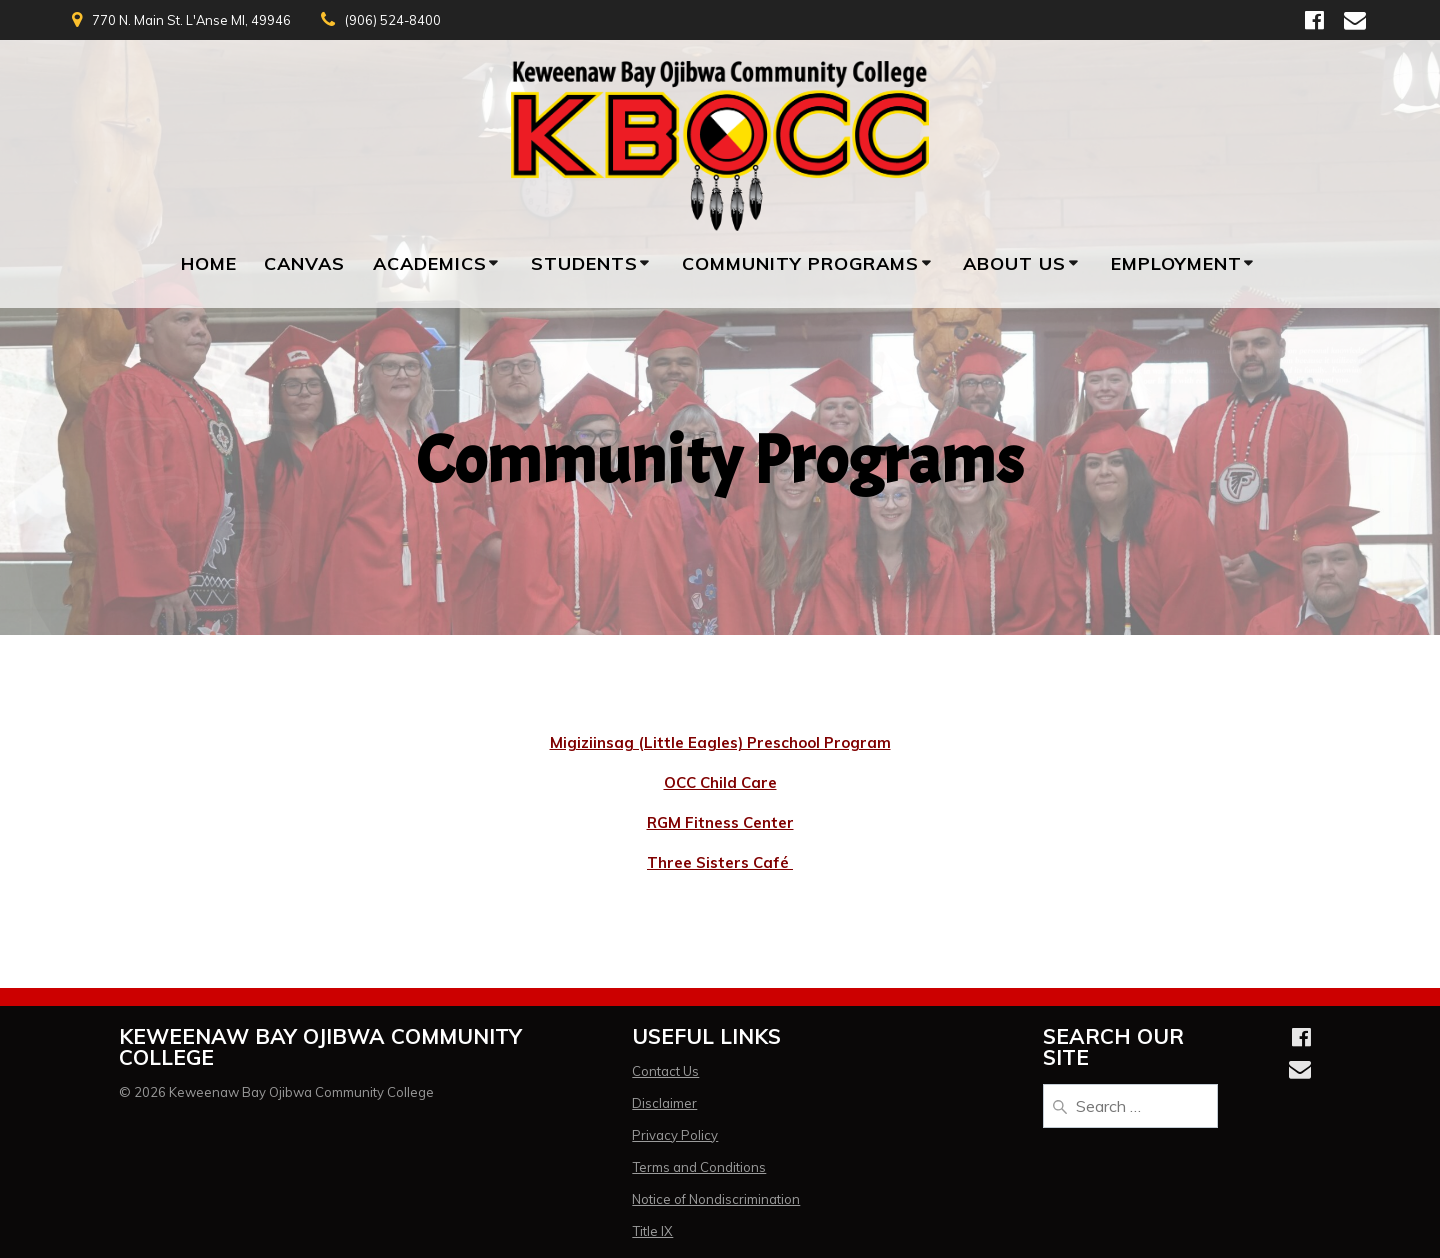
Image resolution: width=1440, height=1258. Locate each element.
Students (584, 263)
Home (209, 263)
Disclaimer (664, 1103)
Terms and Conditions (699, 1167)
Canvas (304, 263)
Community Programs (800, 263)
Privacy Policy (675, 1135)
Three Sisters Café (720, 862)
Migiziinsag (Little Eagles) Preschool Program (720, 742)
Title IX (652, 1231)
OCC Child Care (720, 782)
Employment (1176, 263)
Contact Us (665, 1071)
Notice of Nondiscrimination (716, 1199)
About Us (1014, 263)
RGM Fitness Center (720, 822)
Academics (430, 263)
